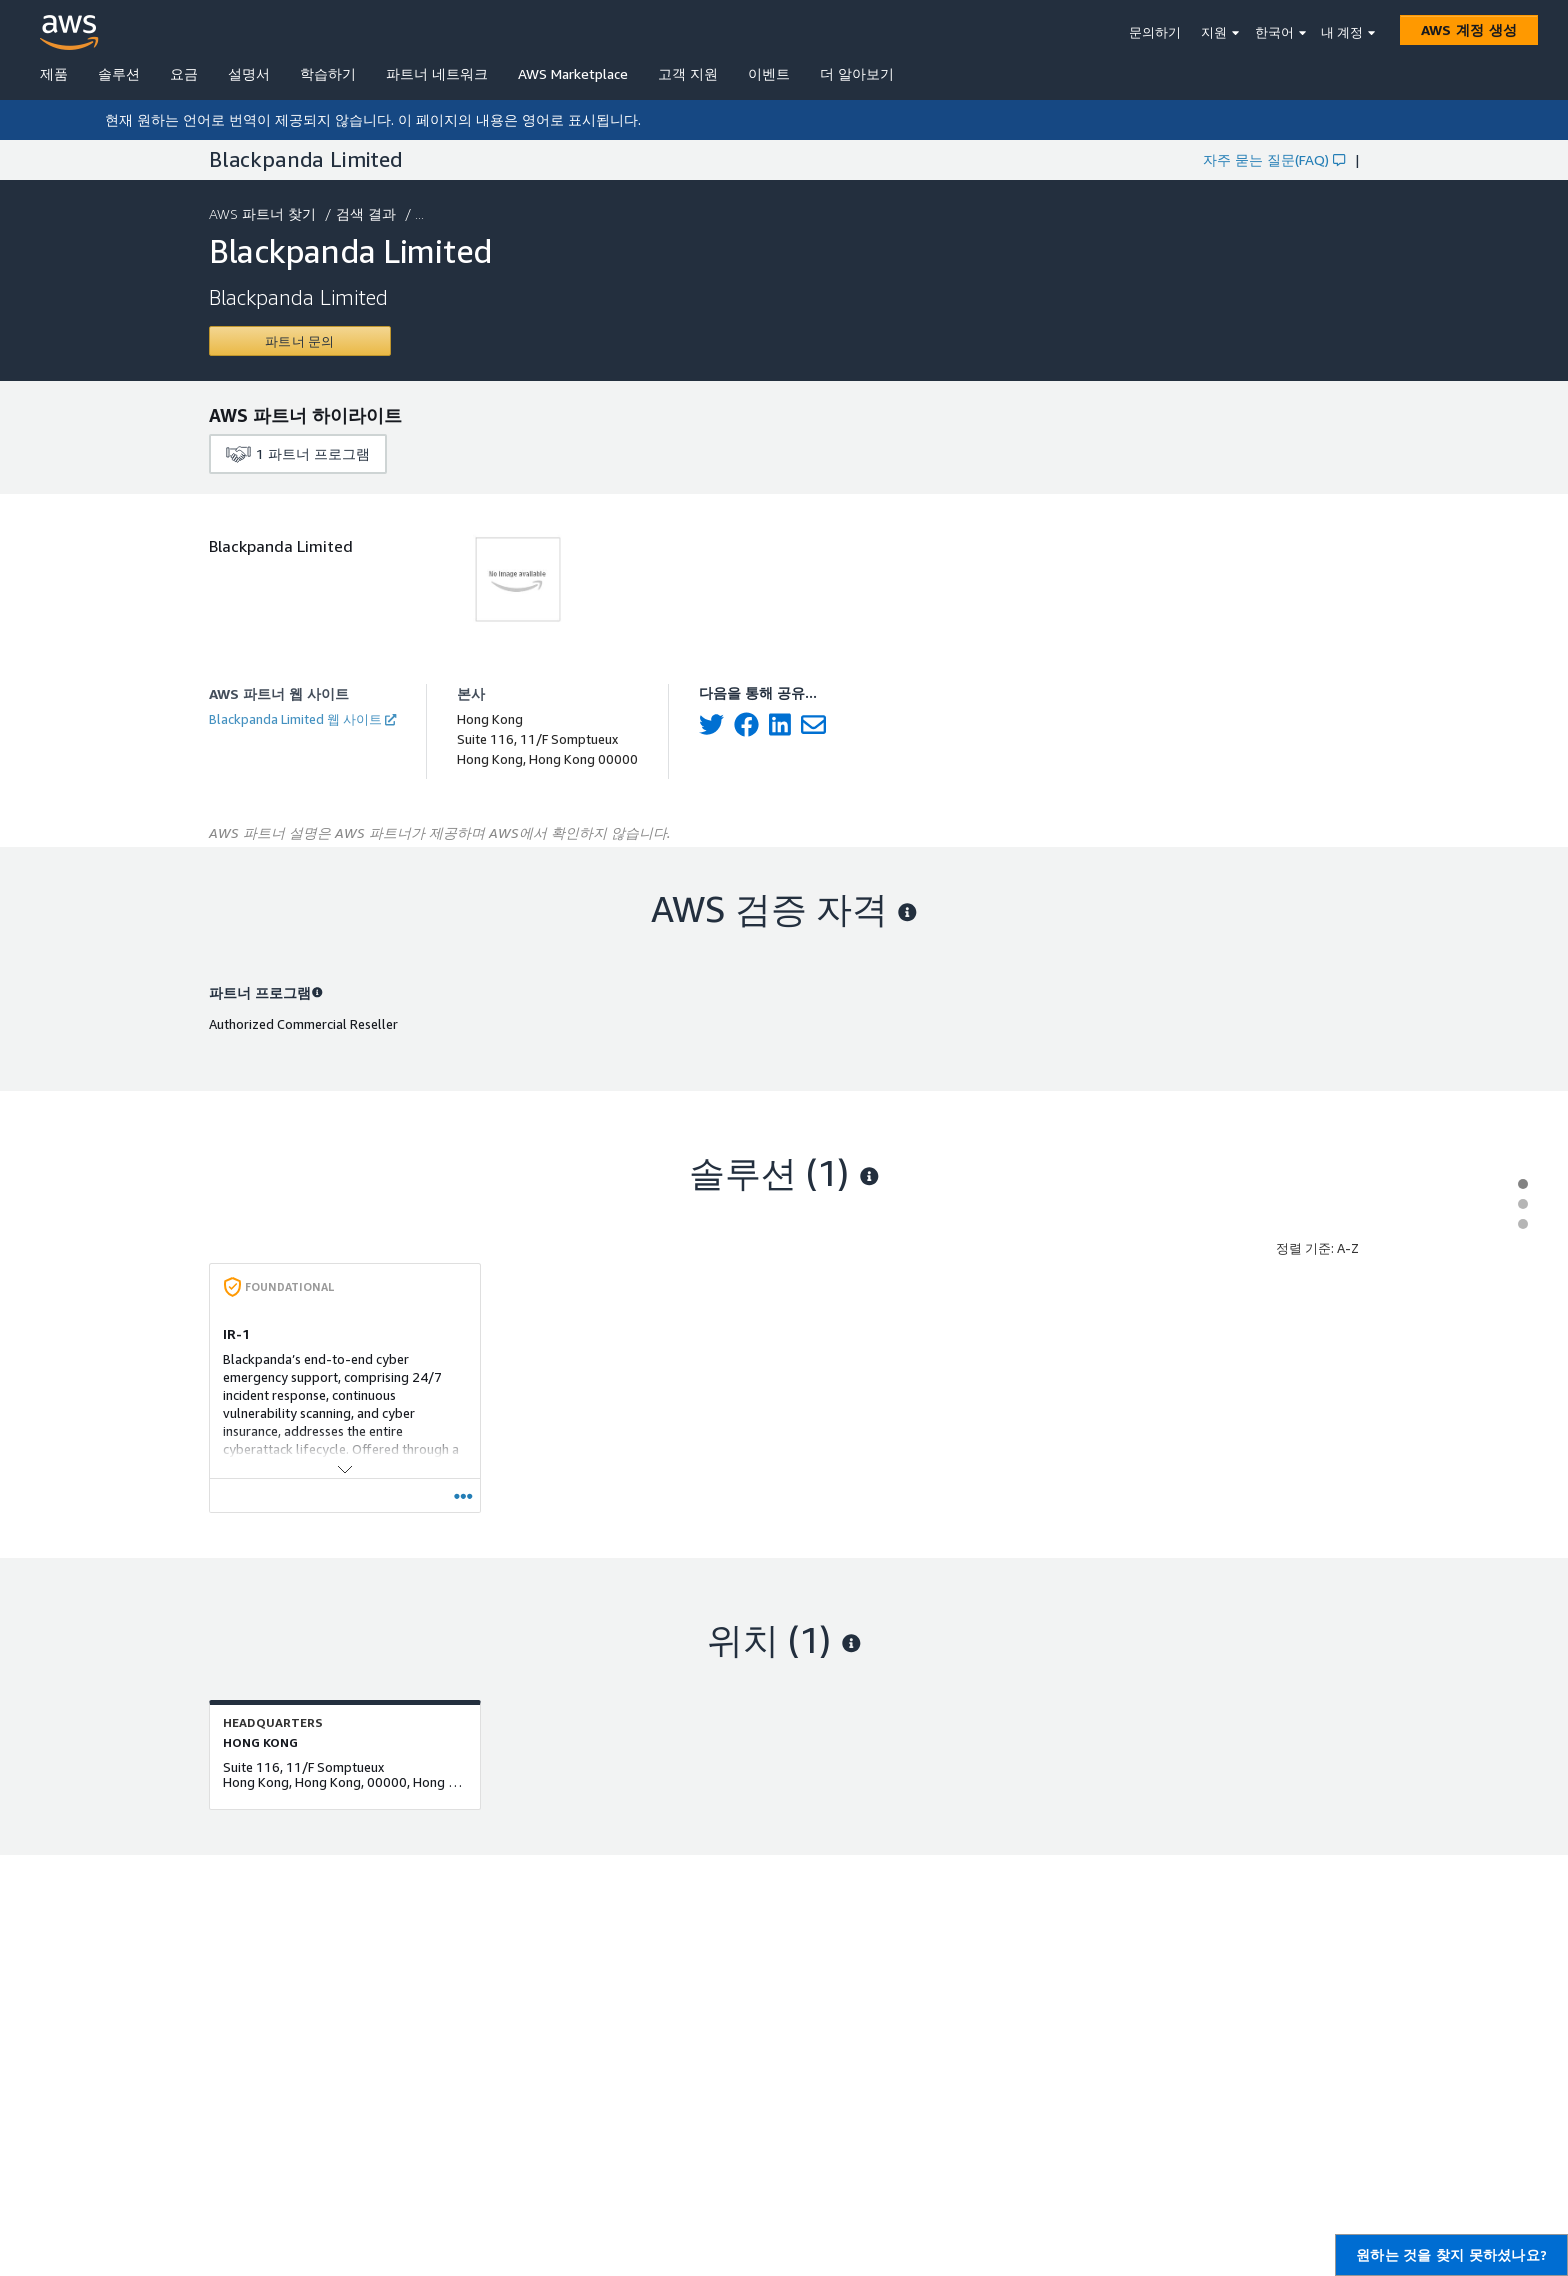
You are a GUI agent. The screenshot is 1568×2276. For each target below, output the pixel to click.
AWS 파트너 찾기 (264, 213)
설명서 (249, 73)
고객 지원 (688, 73)
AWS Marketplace (573, 73)
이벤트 (769, 73)
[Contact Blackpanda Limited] (300, 341)
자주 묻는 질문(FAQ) (1274, 159)
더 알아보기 (857, 73)
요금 (184, 73)
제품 (54, 73)
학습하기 (328, 73)
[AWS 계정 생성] (1469, 30)
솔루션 (119, 73)
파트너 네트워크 (437, 73)
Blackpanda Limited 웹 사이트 (302, 719)
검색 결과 (368, 213)
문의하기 (1155, 32)
